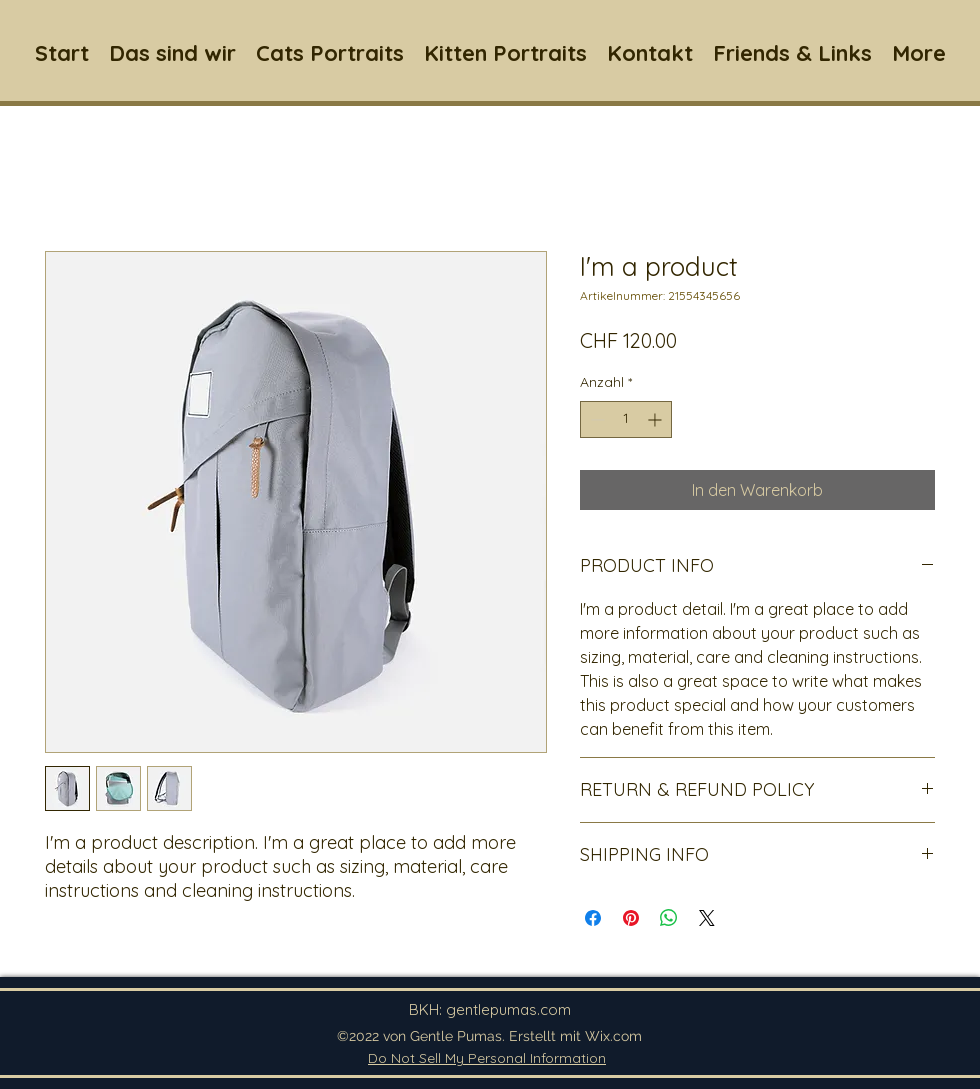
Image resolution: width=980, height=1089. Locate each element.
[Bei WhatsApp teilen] (669, 918)
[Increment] (656, 419)
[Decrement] (595, 419)
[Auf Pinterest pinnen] (631, 918)
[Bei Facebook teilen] (593, 918)
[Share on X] (707, 918)
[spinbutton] (626, 419)
